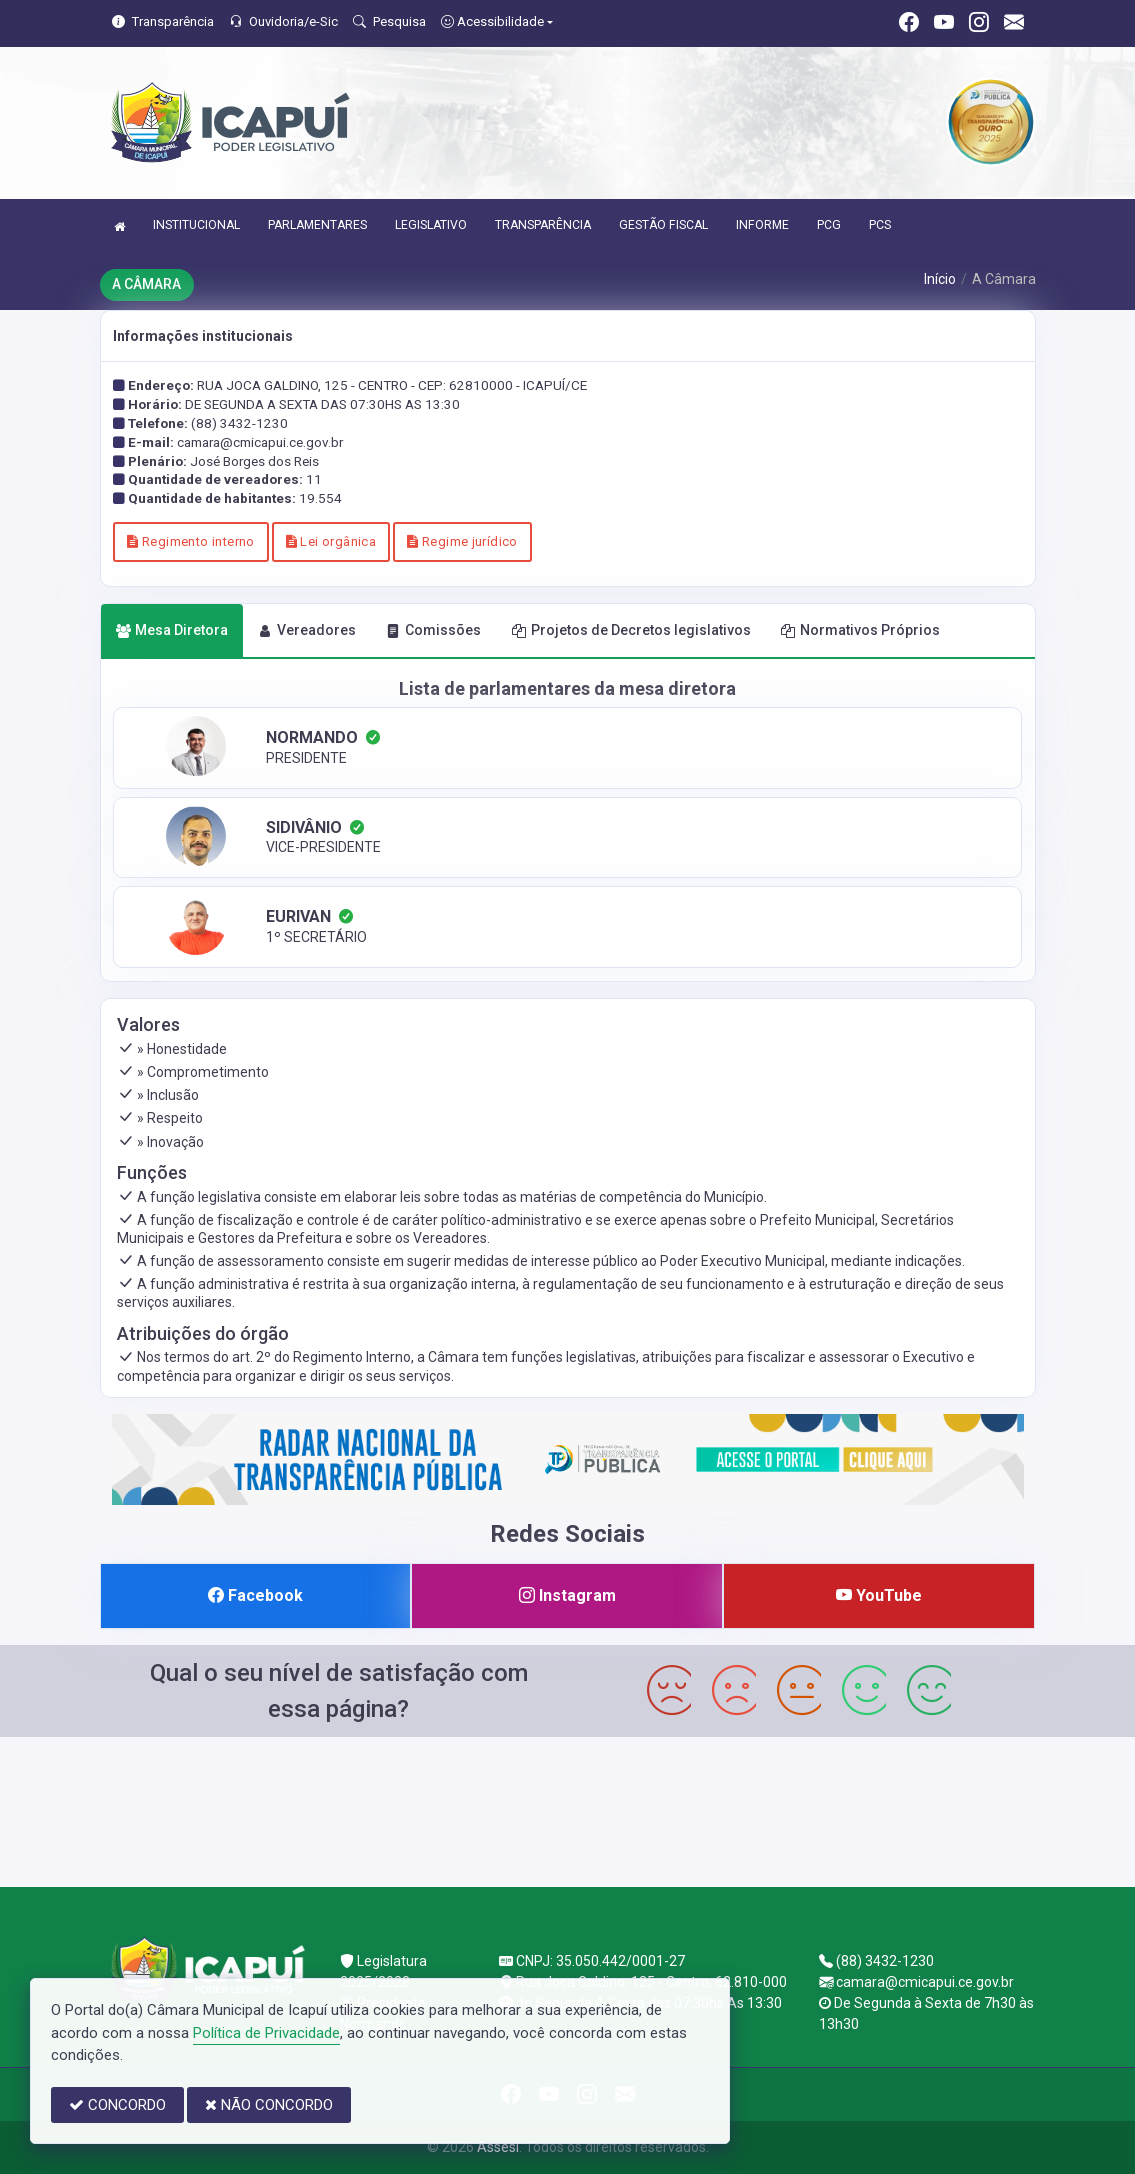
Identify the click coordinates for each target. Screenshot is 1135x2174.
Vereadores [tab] (307, 630)
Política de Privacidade (266, 2033)
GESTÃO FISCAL (663, 225)
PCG (829, 225)
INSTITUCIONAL (196, 225)
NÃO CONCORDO (269, 2105)
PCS (880, 225)
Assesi (498, 2147)
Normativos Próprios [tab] (860, 630)
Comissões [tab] (433, 630)
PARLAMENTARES (317, 225)
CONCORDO (117, 2105)
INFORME (762, 225)
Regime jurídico (462, 541)
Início (940, 279)
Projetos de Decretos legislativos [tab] (631, 630)
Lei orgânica (331, 541)
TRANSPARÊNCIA (543, 225)
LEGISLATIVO (431, 225)
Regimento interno (190, 541)
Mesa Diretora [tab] (172, 630)
